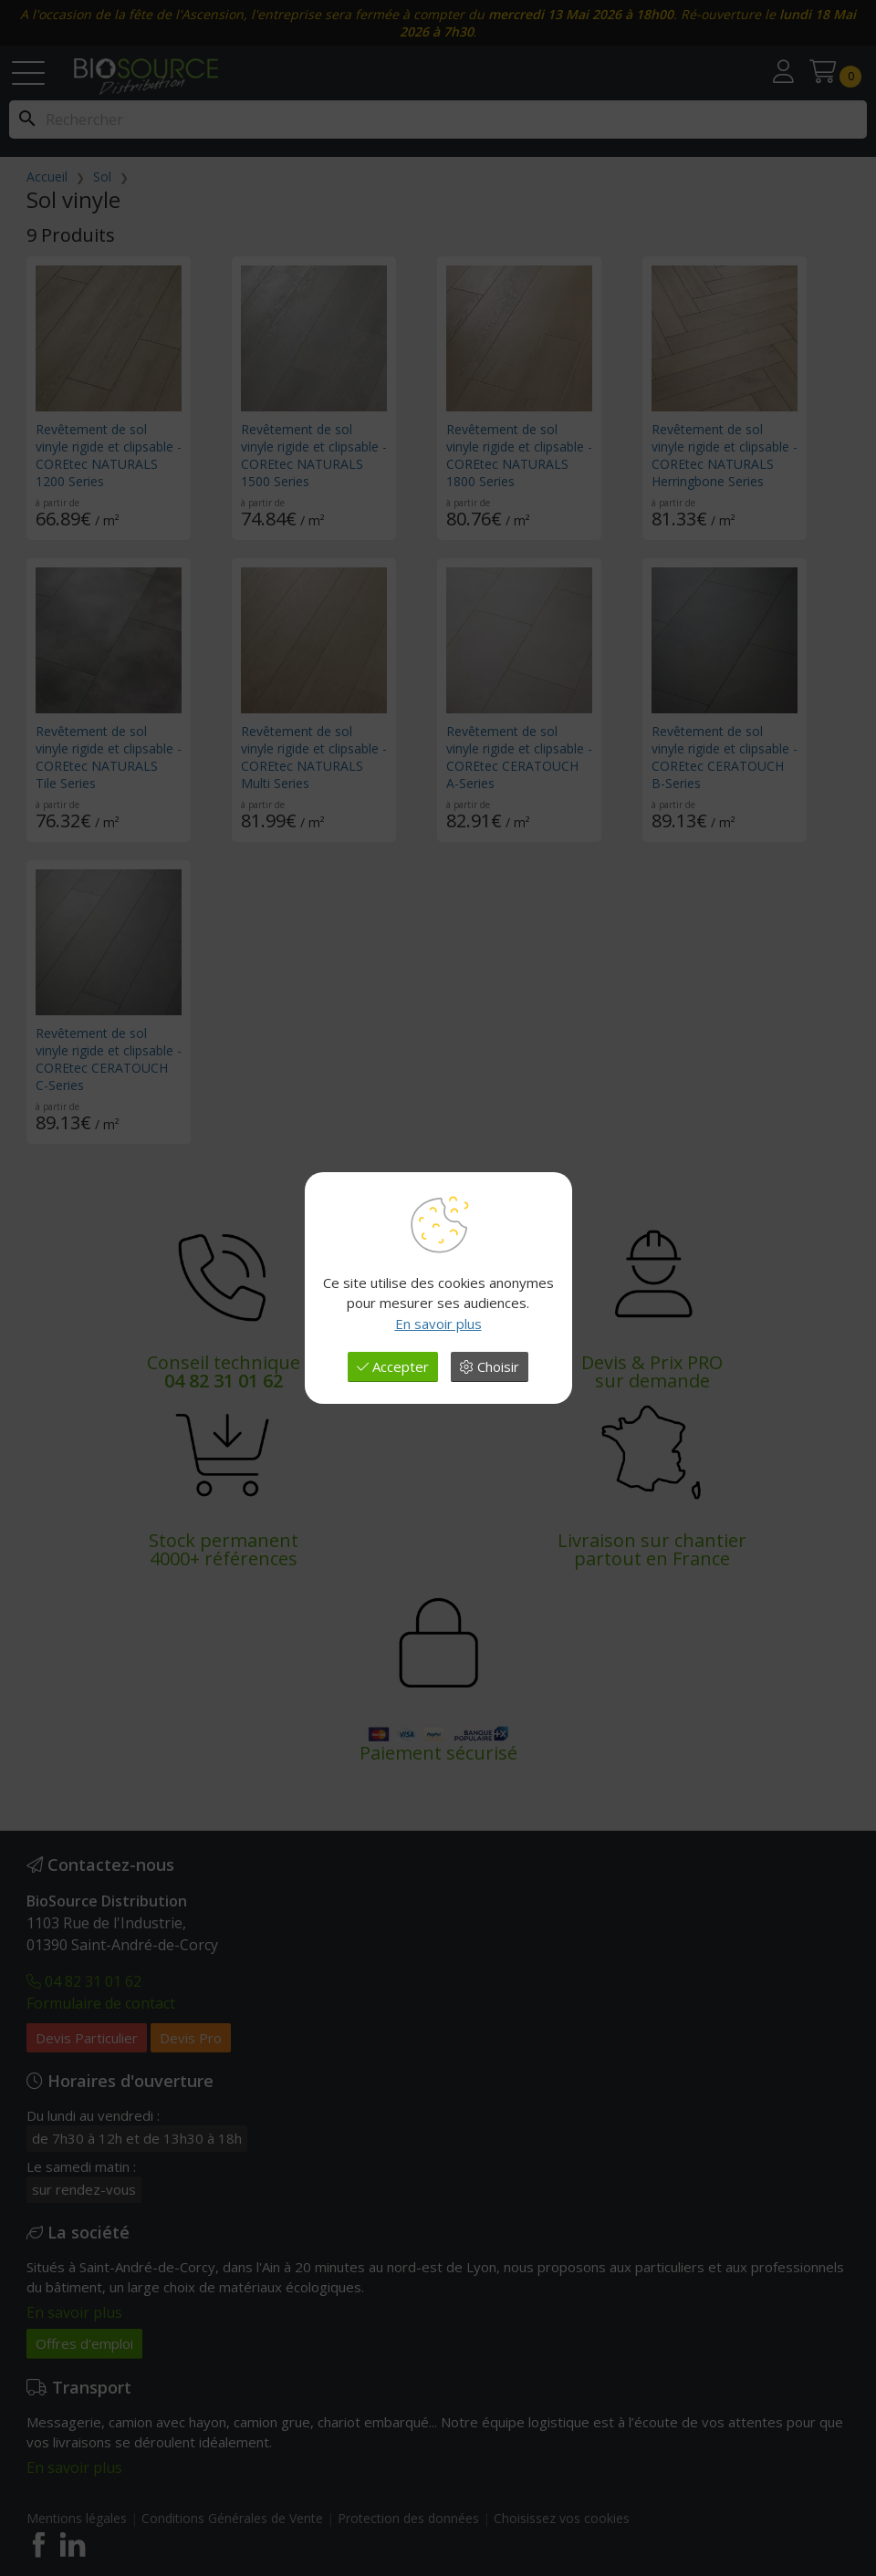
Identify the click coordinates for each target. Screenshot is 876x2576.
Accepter (393, 1366)
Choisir (489, 1366)
